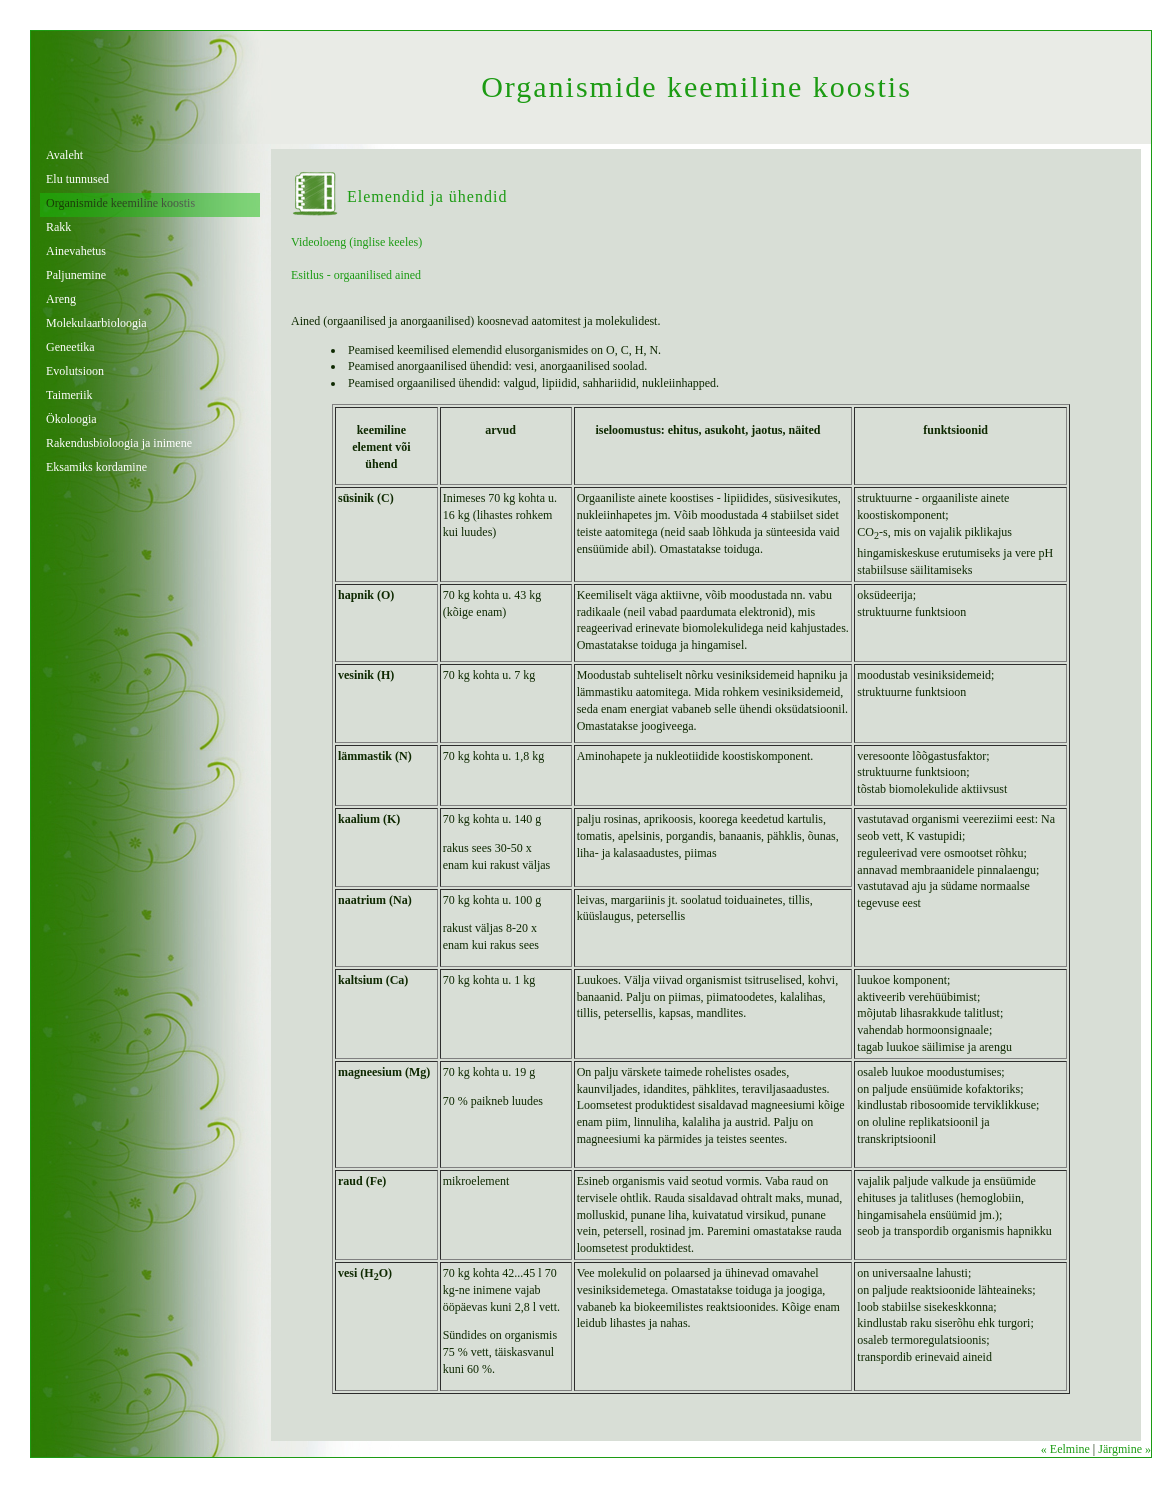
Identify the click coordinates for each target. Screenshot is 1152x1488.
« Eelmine (1065, 1449)
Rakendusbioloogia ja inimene (119, 443)
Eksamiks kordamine (96, 467)
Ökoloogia (71, 419)
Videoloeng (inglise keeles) (356, 242)
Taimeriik (69, 395)
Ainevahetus (76, 251)
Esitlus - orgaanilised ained (356, 275)
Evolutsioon (75, 371)
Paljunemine (76, 275)
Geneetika (70, 347)
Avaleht (64, 155)
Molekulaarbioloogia (96, 323)
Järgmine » (1124, 1449)
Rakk (58, 227)
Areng (61, 299)
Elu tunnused (77, 179)
